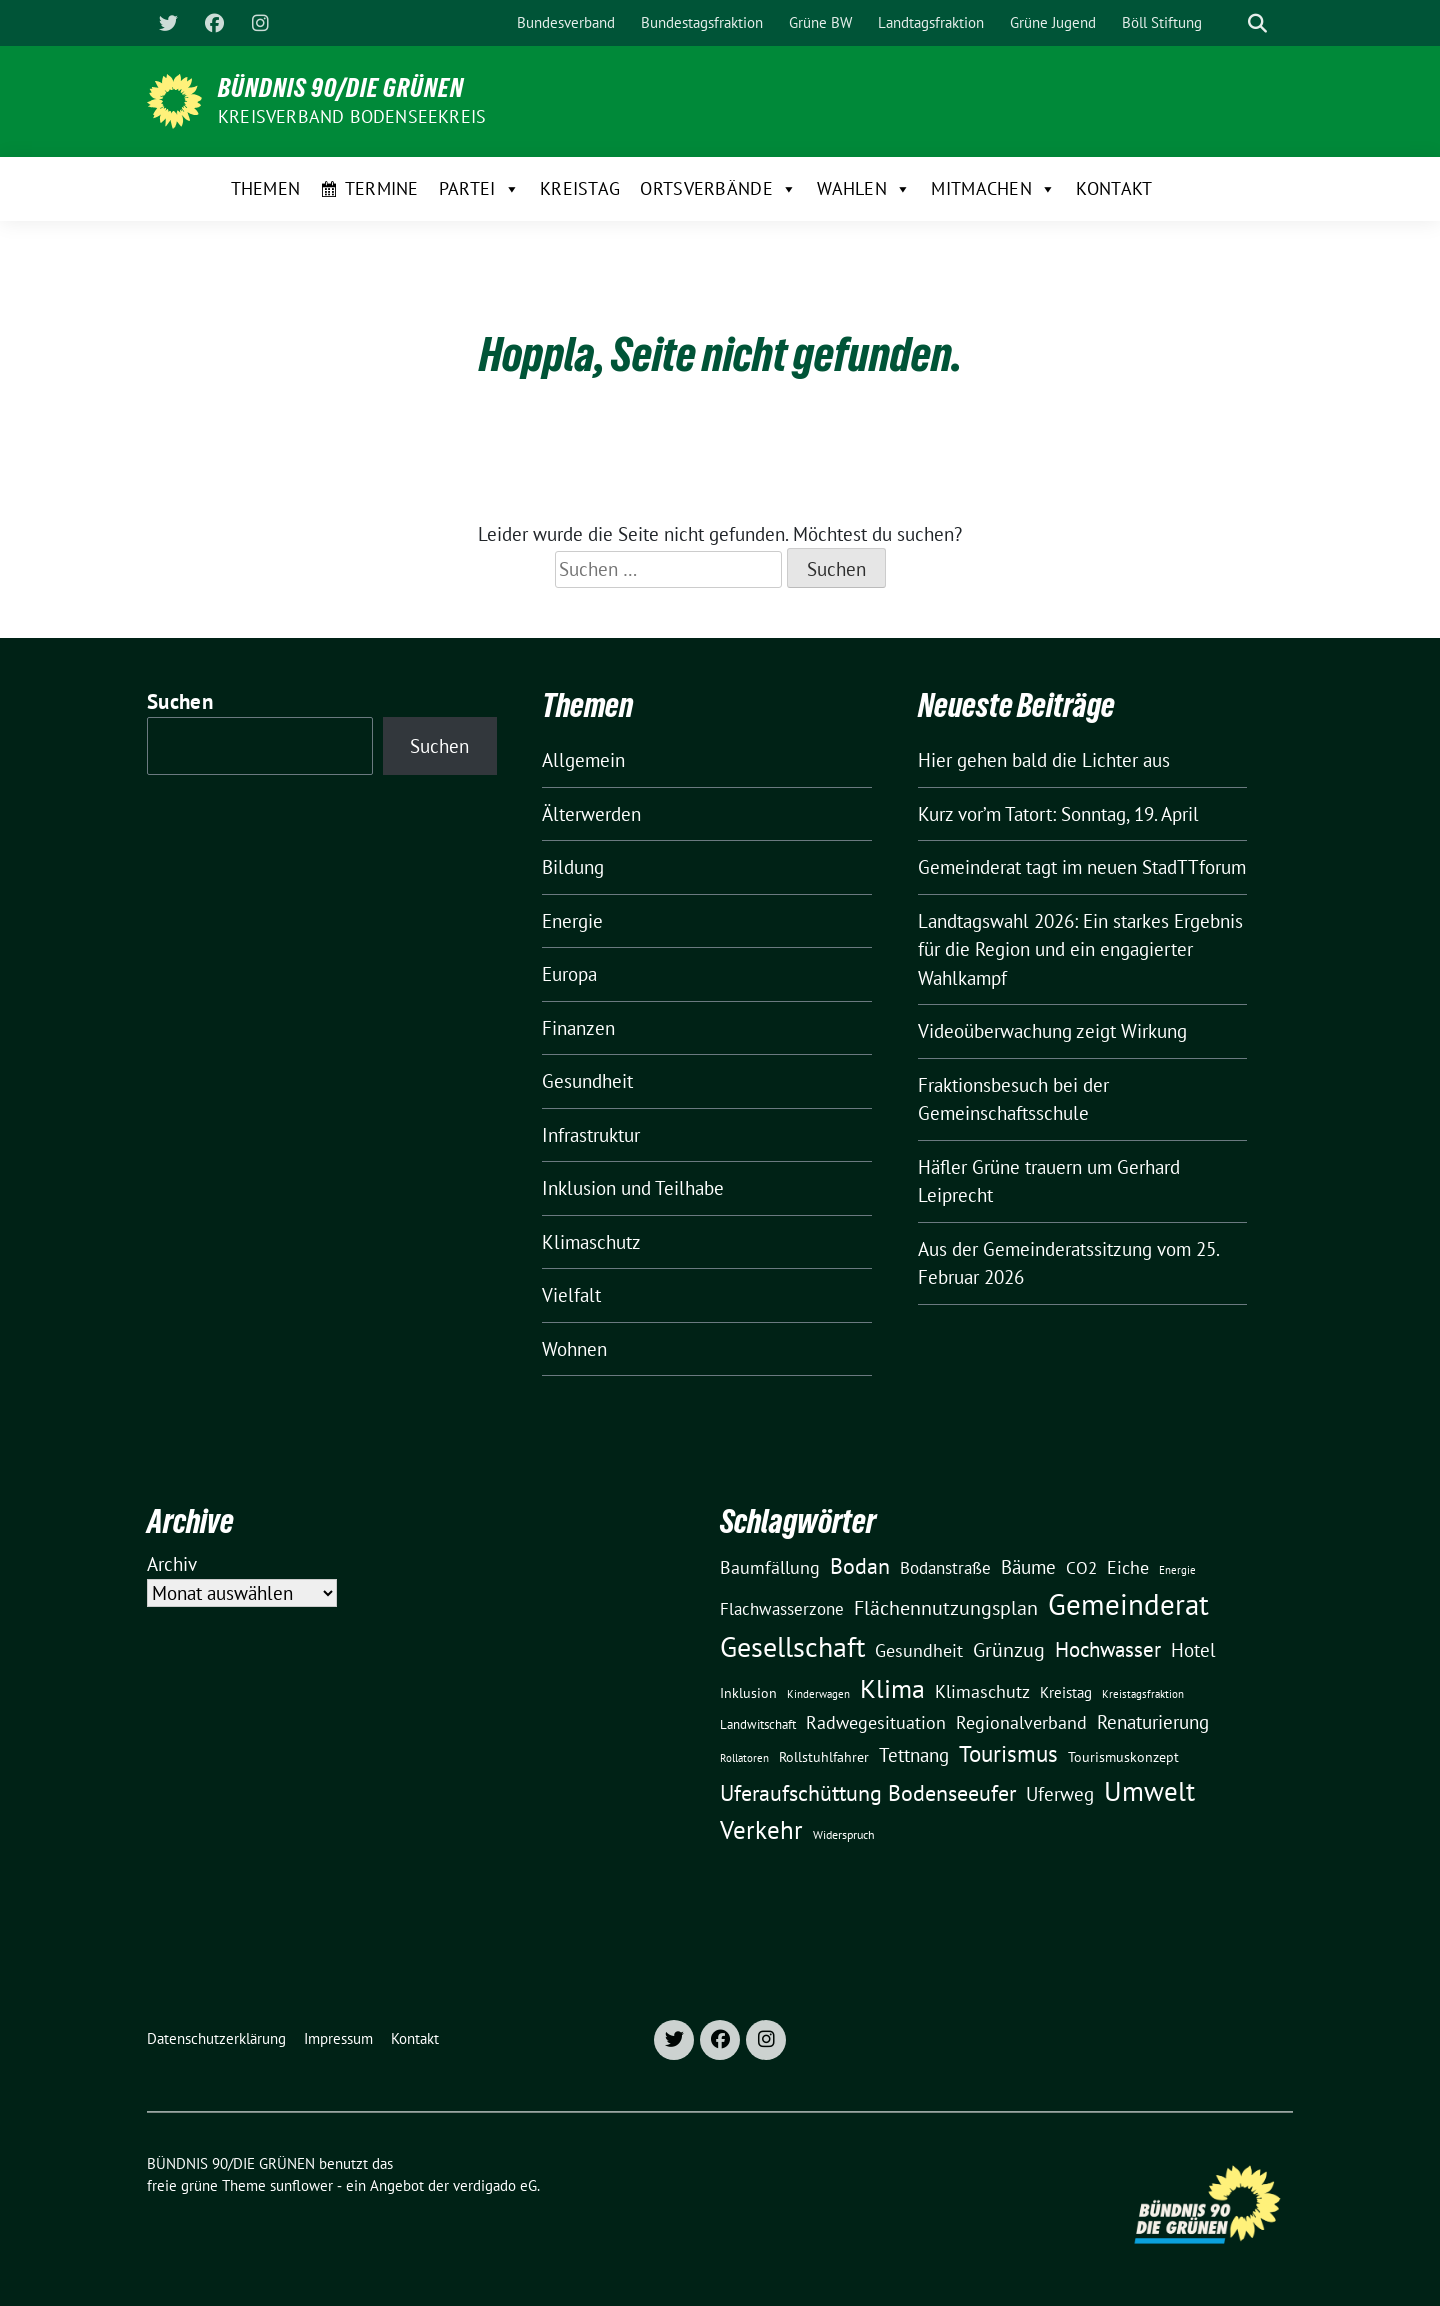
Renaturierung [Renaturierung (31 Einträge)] (1153, 1722)
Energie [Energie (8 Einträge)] (1177, 1570)
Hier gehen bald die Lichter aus (1044, 760)
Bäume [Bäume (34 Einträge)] (1028, 1566)
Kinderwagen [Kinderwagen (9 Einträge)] (818, 1693)
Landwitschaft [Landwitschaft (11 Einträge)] (758, 1724)
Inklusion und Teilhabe (633, 1188)
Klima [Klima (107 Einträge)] (892, 1688)
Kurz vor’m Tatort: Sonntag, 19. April (1058, 814)
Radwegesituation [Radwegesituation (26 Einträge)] (876, 1722)
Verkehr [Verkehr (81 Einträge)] (761, 1830)
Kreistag (580, 188)
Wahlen (864, 189)
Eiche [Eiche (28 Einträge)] (1128, 1567)
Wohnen (574, 1349)
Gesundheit (587, 1081)
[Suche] (1229, 23)
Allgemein (583, 760)
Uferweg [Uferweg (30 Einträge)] (1060, 1794)
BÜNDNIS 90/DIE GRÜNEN (341, 88)
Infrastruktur (591, 1135)
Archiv (172, 1564)
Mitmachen (993, 189)
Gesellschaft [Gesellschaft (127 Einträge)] (792, 1647)
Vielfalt (571, 1295)
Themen (266, 188)
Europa (569, 974)
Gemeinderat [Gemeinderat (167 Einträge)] (1128, 1604)
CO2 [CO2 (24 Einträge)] (1081, 1567)
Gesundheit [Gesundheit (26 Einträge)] (919, 1650)
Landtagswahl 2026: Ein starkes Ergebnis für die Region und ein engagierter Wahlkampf (1080, 949)
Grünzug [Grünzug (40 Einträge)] (1009, 1649)
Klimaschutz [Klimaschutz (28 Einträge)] (982, 1691)
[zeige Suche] (1257, 23)
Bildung (573, 867)
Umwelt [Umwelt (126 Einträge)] (1149, 1791)
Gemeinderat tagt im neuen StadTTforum (1082, 867)
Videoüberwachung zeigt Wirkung (1052, 1031)
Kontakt (1114, 188)
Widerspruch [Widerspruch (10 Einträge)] (844, 1834)
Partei (479, 189)
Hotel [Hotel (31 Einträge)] (1193, 1650)
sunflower (301, 2185)
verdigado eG (495, 2185)
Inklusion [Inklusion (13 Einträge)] (748, 1693)
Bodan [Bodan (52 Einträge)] (860, 1566)
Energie (572, 921)
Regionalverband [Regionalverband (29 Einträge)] (1021, 1722)
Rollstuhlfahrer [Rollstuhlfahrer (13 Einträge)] (824, 1757)
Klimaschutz (591, 1242)
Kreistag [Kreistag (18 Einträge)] (1066, 1692)
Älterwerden (591, 814)
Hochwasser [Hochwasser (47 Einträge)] (1108, 1649)
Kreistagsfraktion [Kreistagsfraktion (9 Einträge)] (1143, 1693)
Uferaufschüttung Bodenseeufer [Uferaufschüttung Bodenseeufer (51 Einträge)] (868, 1793)
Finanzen (578, 1028)
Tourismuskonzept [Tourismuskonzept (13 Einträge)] (1123, 1757)
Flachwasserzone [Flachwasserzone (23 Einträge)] (782, 1609)
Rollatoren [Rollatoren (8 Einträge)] (744, 1758)
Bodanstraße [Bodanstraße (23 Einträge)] (945, 1568)
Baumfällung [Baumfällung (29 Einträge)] (770, 1567)
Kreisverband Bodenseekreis (352, 116)
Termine (382, 188)
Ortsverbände (718, 189)
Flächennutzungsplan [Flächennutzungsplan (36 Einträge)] (946, 1607)
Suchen (180, 701)
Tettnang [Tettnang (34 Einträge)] (914, 1754)
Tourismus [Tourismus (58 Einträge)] (1008, 1753)
